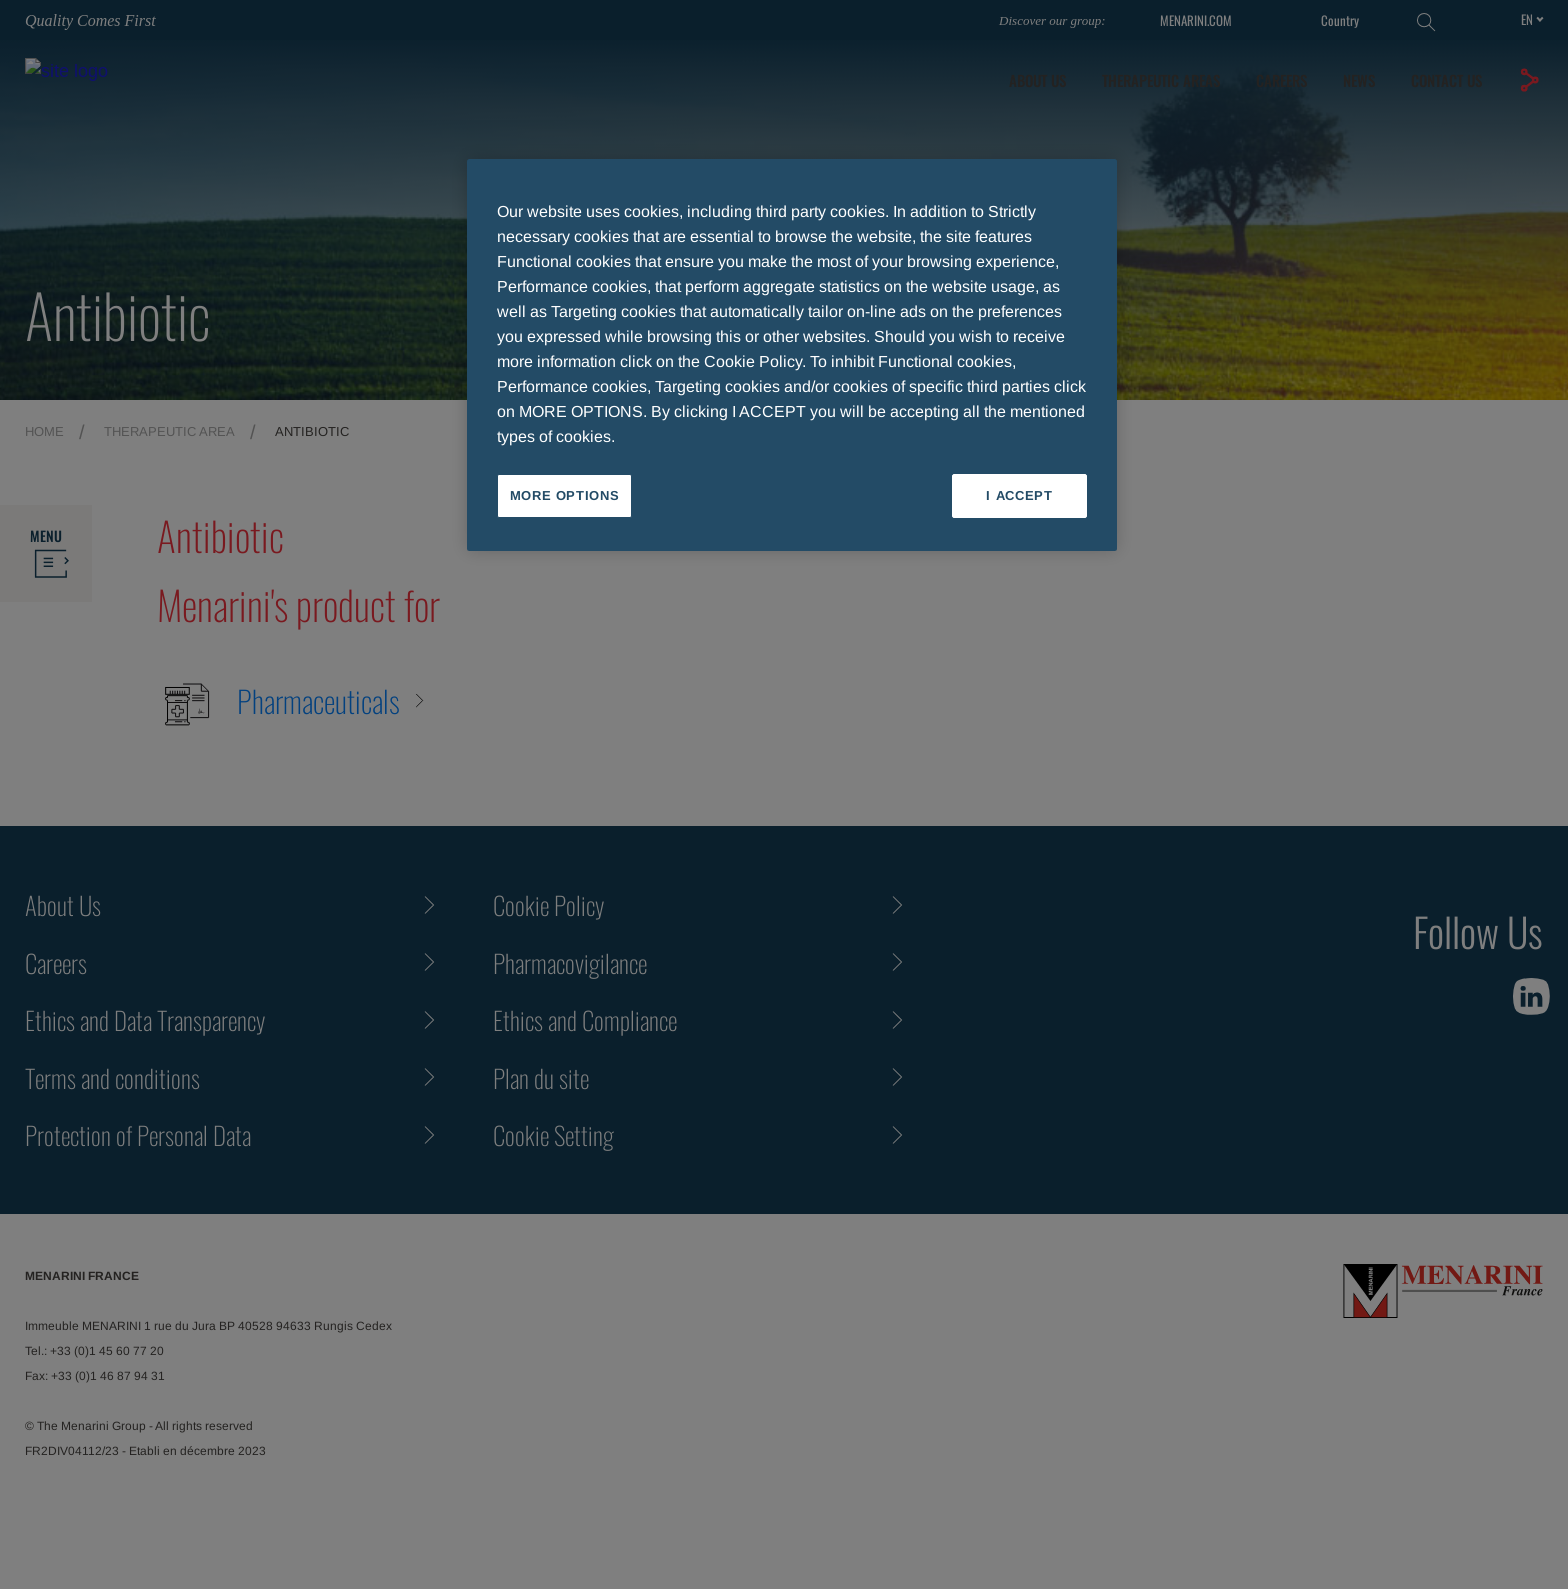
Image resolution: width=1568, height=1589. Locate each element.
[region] (792, 355)
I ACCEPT (1019, 495)
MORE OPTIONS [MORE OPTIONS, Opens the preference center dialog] (565, 495)
